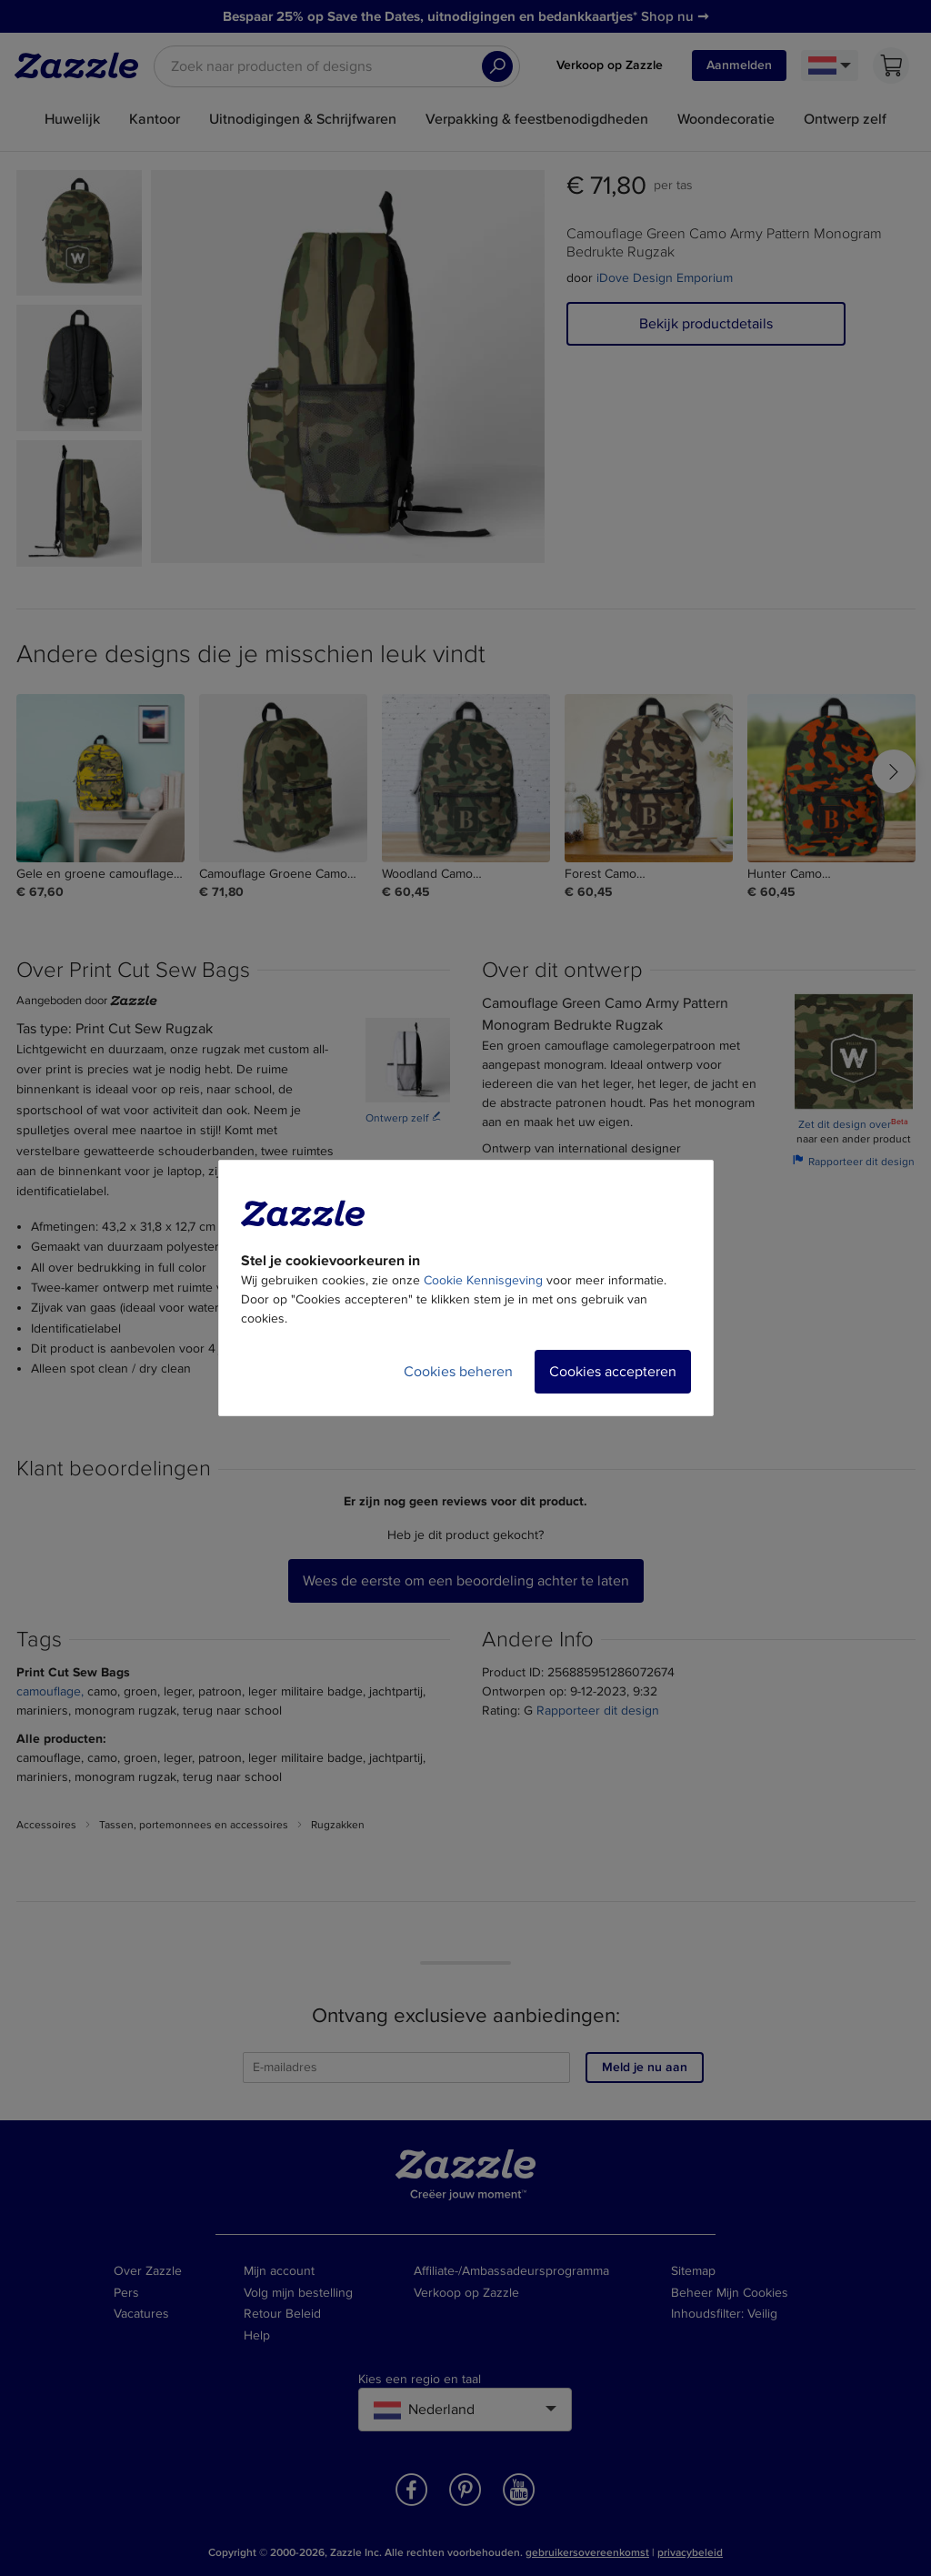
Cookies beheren (458, 1372)
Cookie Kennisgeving (483, 1280)
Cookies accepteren (612, 1372)
